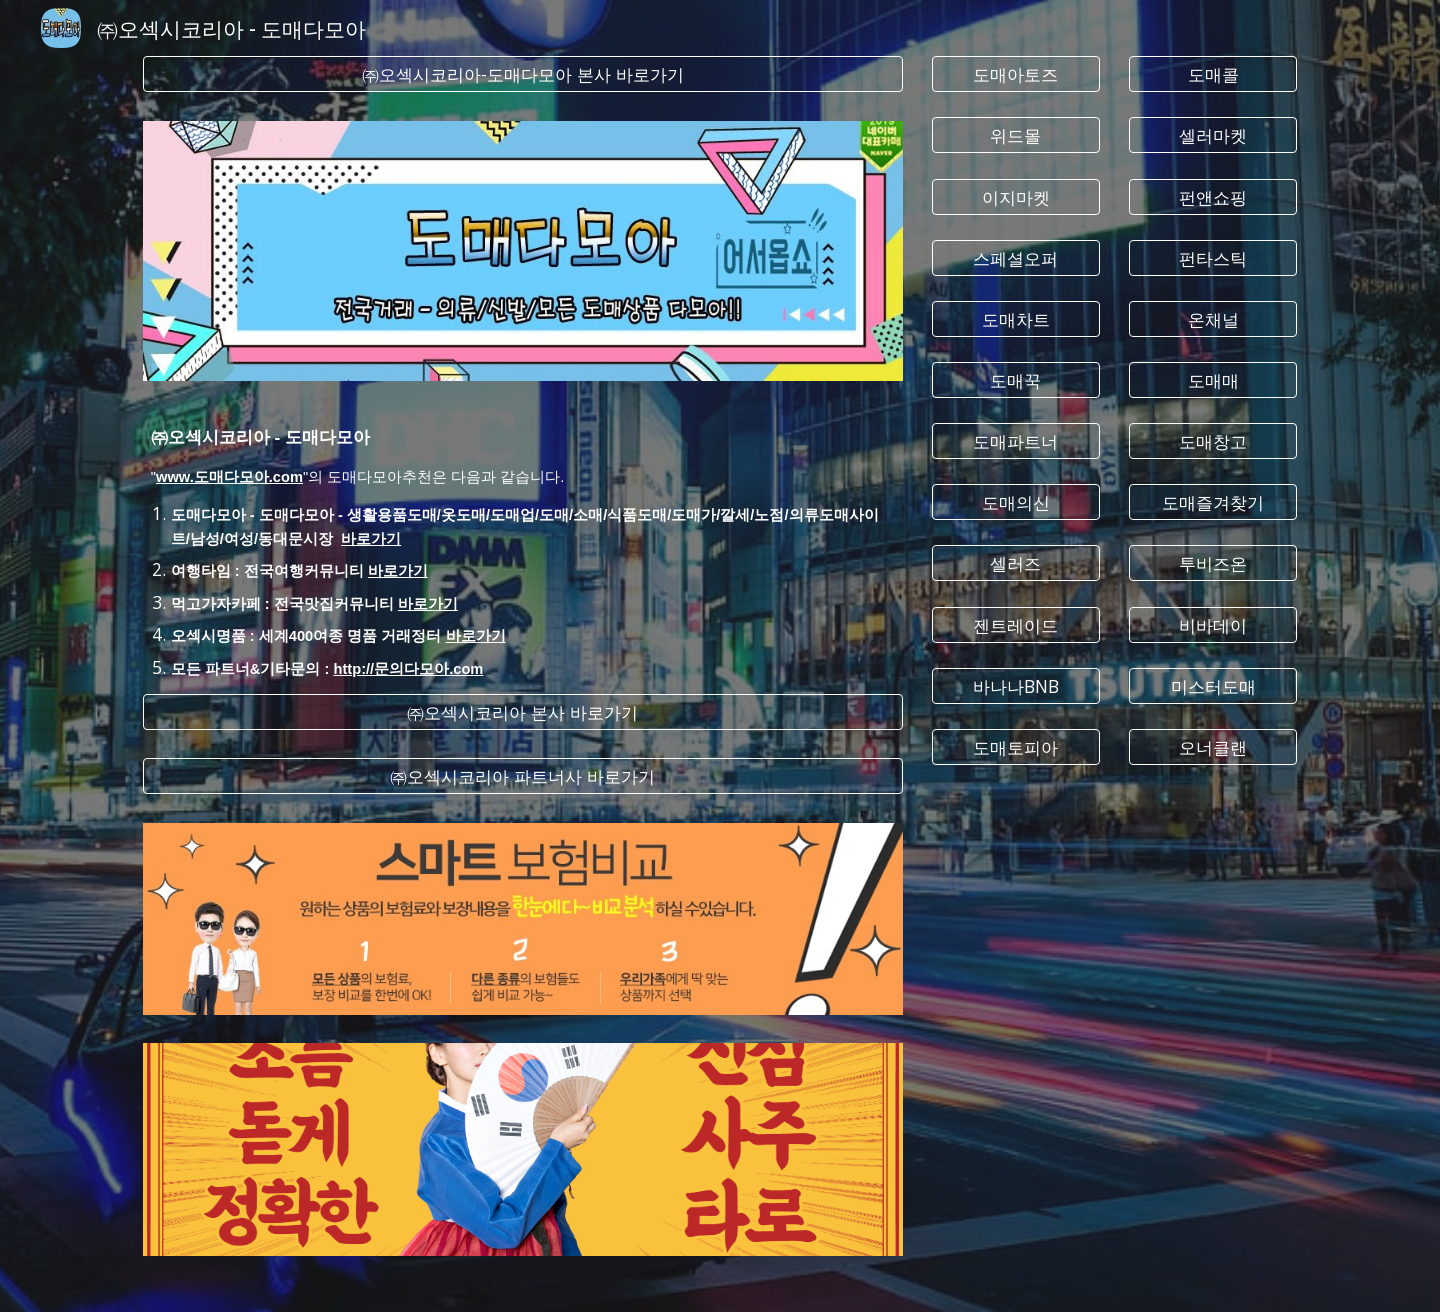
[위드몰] (1016, 135)
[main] (523, 537)
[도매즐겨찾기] (1213, 502)
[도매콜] (1213, 74)
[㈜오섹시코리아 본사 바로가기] (523, 712)
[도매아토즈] (1016, 74)
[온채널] (1213, 318)
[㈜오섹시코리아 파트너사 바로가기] (523, 776)
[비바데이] (1213, 624)
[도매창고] (1213, 441)
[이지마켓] (1016, 196)
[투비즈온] (1213, 563)
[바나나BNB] (1016, 685)
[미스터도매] (1213, 685)
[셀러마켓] (1213, 135)
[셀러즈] (1016, 563)
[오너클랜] (1213, 747)
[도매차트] (1016, 318)
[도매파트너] (1016, 441)
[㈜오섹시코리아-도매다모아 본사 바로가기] (523, 74)
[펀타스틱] (1213, 257)
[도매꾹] (1016, 380)
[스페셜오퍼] (1016, 257)
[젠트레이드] (1016, 624)
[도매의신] (1016, 502)
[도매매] (1213, 380)
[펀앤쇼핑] (1213, 196)
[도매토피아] (1016, 747)
